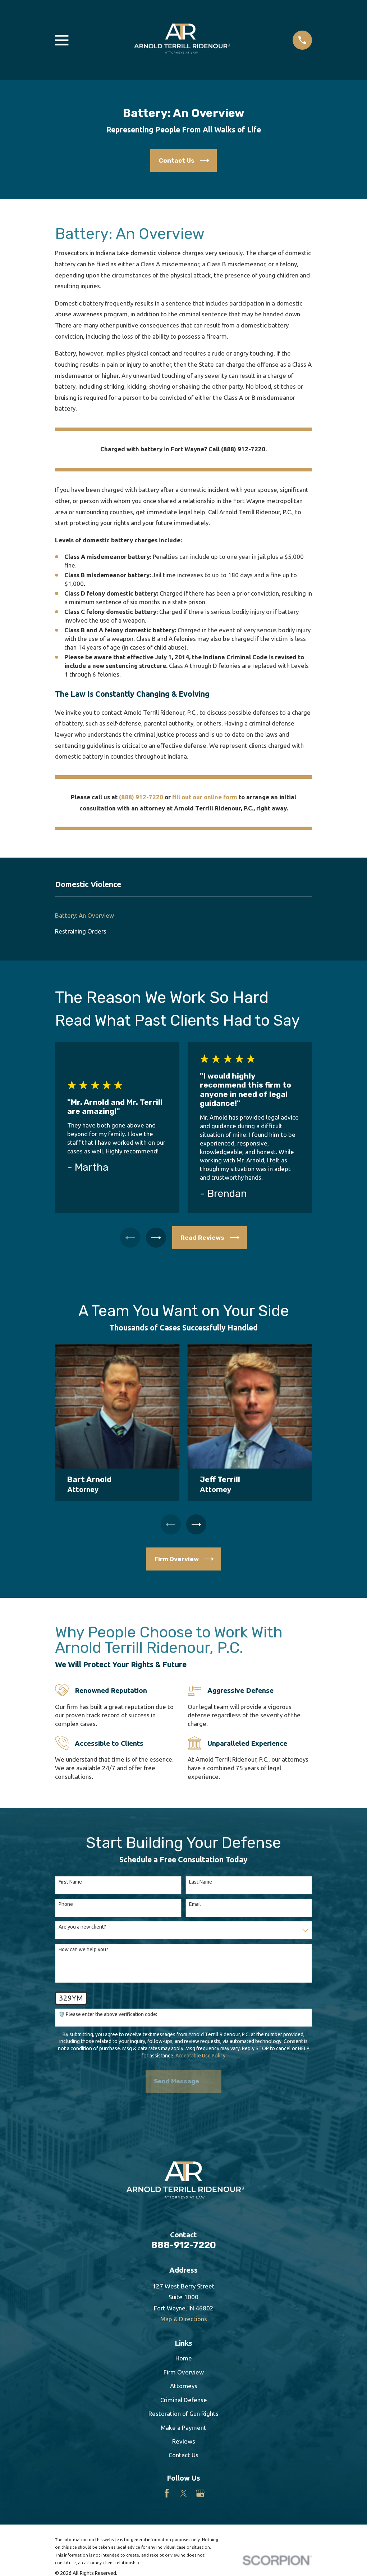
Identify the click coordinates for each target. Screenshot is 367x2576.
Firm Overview (184, 2374)
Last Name (200, 1883)
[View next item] (157, 1238)
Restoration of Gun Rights (183, 2415)
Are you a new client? (82, 1928)
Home (183, 2360)
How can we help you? (83, 1951)
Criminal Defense (183, 2401)
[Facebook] (166, 2495)
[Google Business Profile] (200, 2495)
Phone (66, 1906)
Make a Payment (183, 2429)
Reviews (183, 2443)
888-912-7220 (183, 2246)
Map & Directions (183, 2320)
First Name (70, 1883)
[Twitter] (183, 2495)
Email (195, 1906)
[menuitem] (183, 915)
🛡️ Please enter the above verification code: (108, 2016)
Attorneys (183, 2388)
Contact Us (183, 2457)
